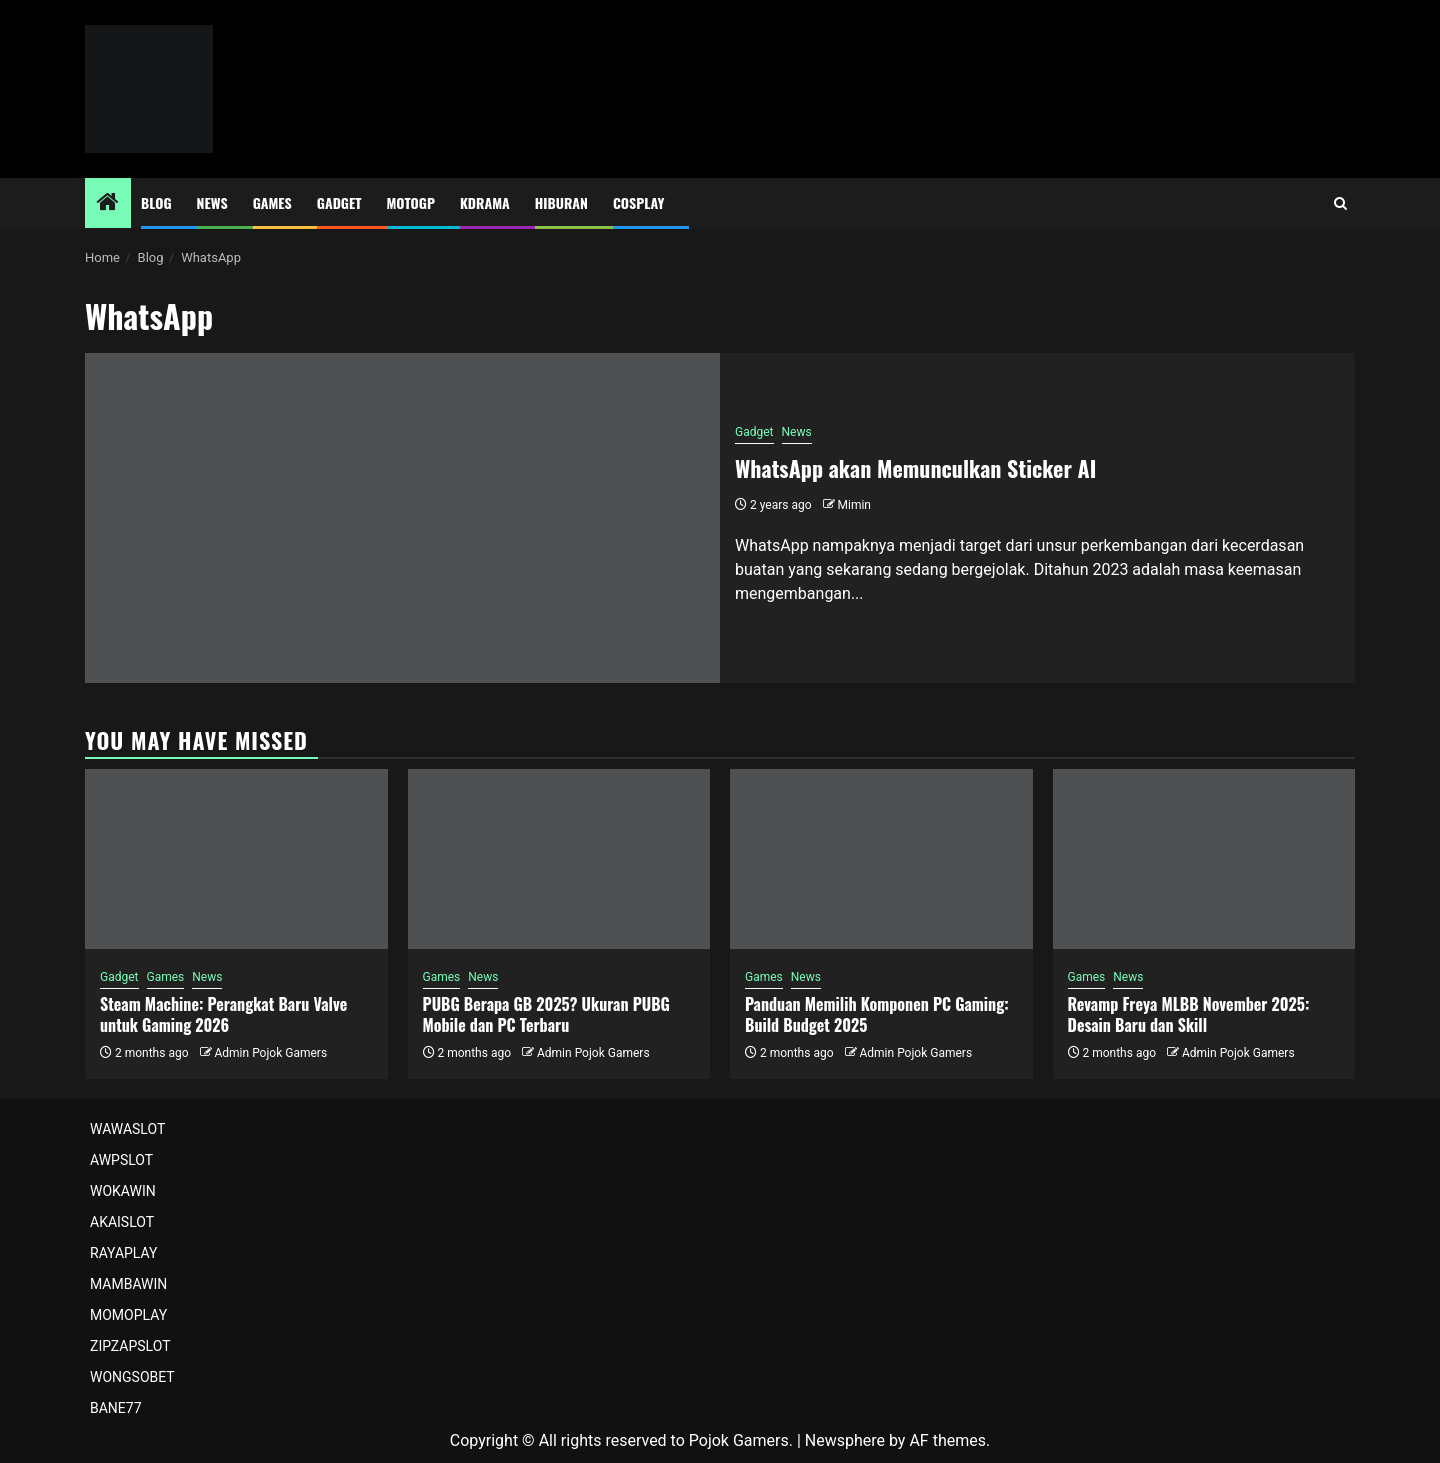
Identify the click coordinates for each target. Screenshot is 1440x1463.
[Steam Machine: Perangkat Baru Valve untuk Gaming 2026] (236, 859)
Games (272, 202)
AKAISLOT (122, 1222)
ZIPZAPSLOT (130, 1346)
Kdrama (485, 202)
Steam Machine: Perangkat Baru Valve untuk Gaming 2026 (223, 1014)
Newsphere (845, 1440)
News (212, 202)
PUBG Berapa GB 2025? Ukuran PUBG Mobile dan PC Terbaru (546, 1014)
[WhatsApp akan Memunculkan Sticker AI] (402, 518)
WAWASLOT (127, 1129)
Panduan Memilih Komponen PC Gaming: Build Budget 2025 (877, 1014)
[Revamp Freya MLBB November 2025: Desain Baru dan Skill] (1204, 859)
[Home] (108, 204)
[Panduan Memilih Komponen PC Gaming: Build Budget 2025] (881, 859)
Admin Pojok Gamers (270, 1053)
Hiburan (561, 202)
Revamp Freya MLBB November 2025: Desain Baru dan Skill (1189, 1014)
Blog (156, 202)
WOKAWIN (123, 1191)
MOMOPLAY (128, 1315)
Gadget (339, 202)
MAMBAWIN (128, 1284)
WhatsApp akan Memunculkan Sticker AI (915, 468)
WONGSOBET (132, 1377)
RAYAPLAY (123, 1253)
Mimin (854, 505)
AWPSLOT (121, 1160)
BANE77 (116, 1408)
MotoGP (411, 202)
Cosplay (638, 202)
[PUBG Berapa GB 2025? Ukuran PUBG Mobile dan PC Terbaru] (559, 859)
